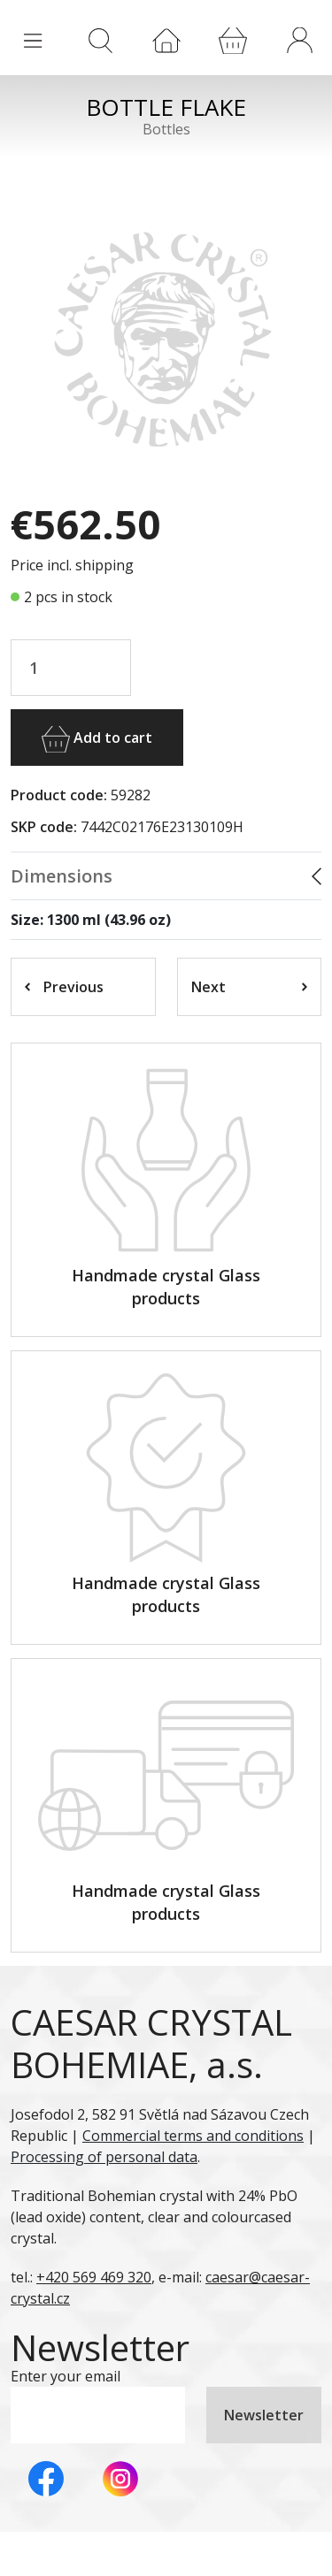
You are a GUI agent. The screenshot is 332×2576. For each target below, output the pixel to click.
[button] (299, 40)
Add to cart (97, 739)
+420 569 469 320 (93, 2277)
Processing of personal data (104, 2157)
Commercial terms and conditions (193, 2135)
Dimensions (61, 876)
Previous (64, 987)
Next (249, 987)
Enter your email (65, 2376)
